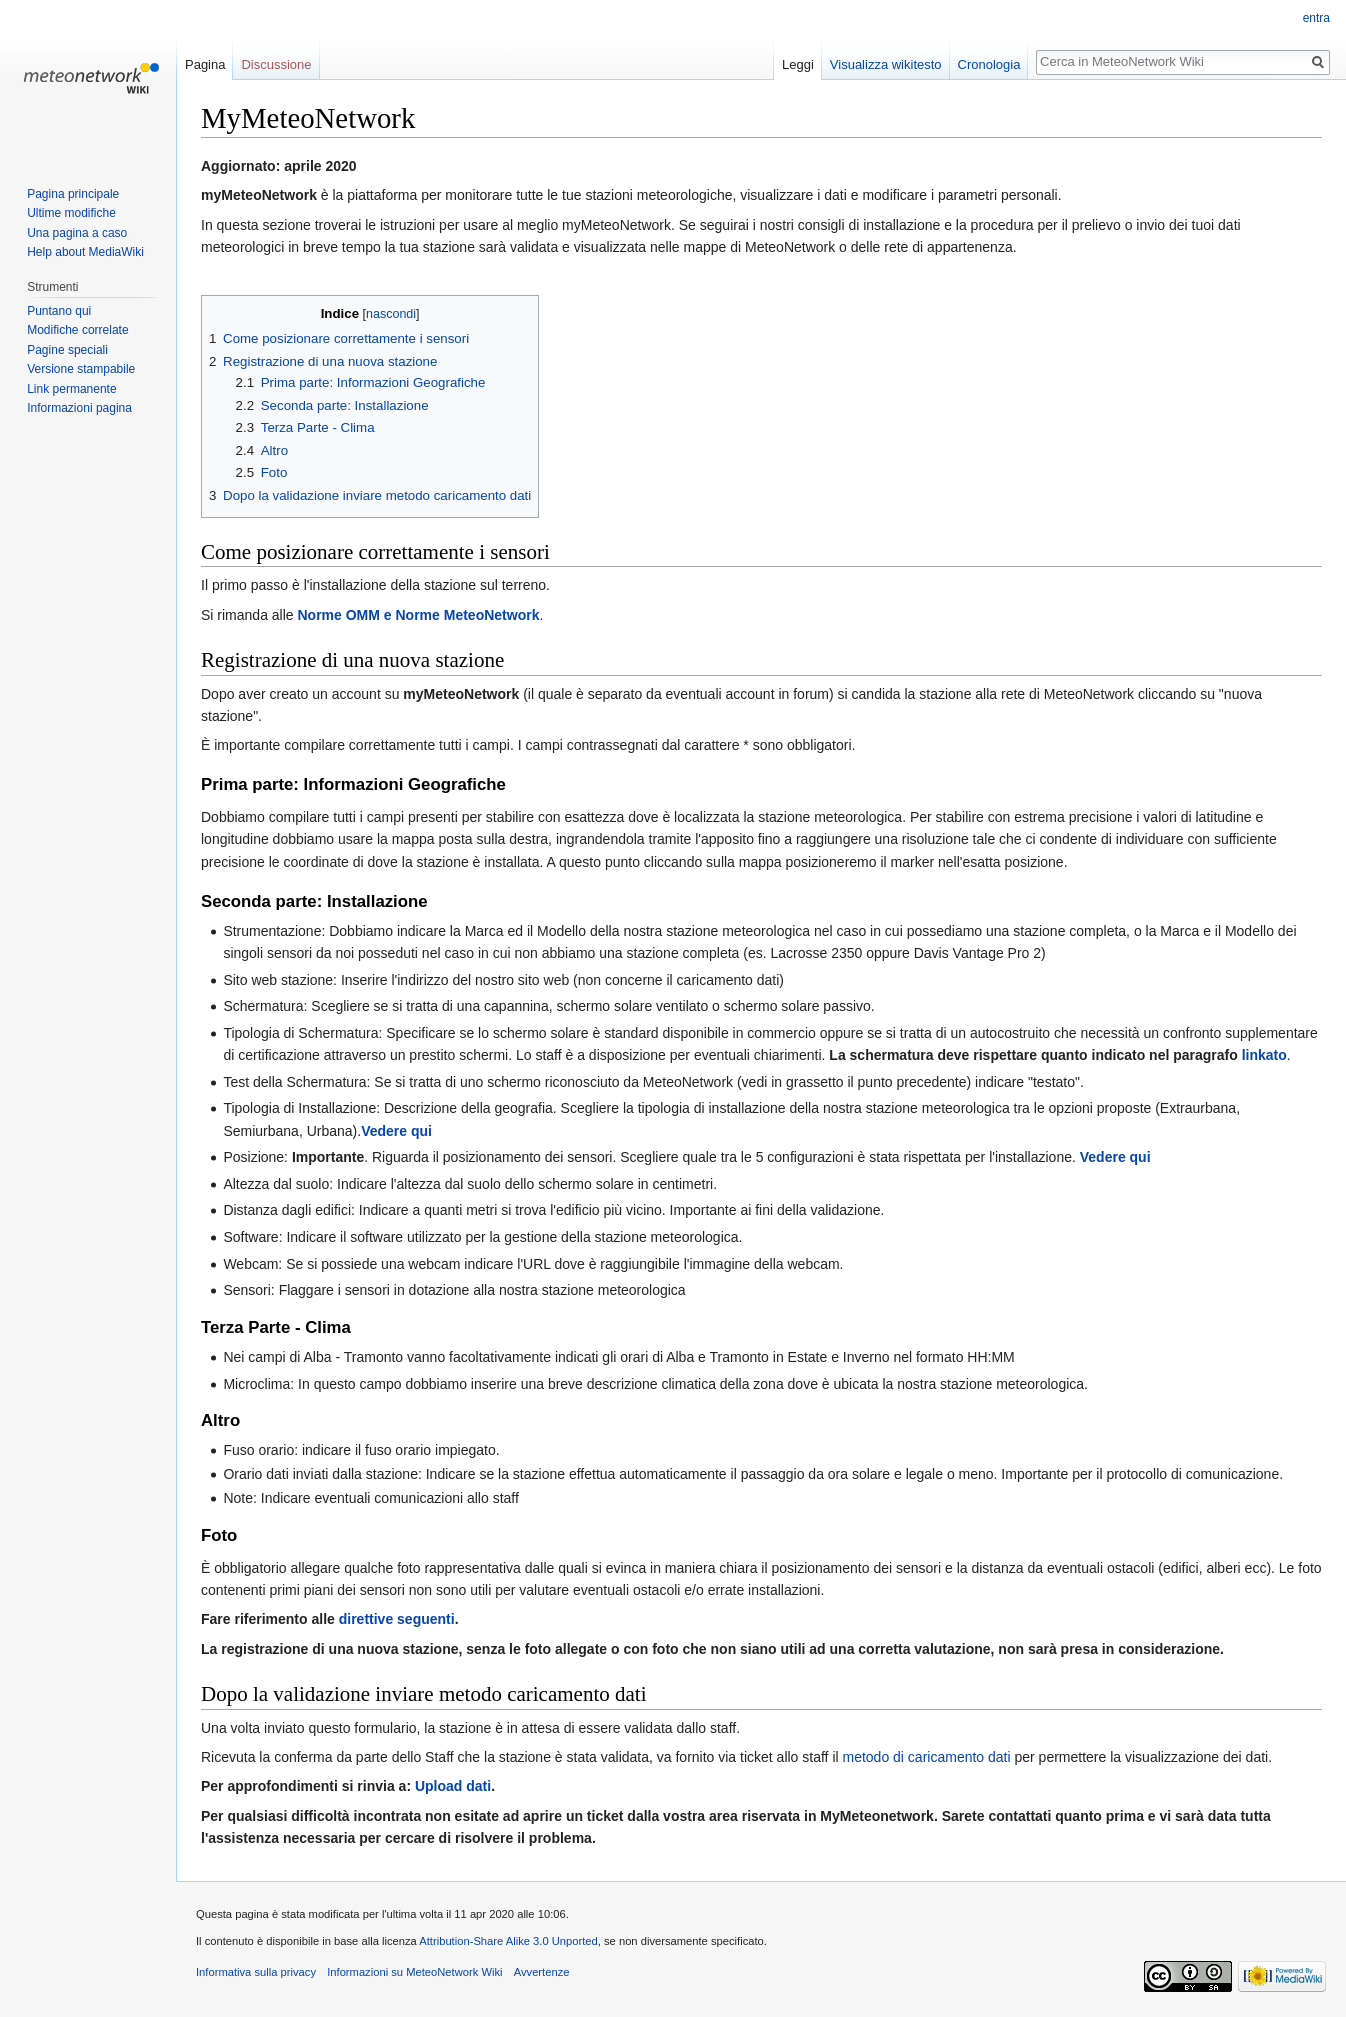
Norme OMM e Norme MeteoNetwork (419, 615)
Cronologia (989, 64)
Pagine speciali (67, 350)
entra (1316, 18)
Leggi (798, 64)
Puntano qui (59, 311)
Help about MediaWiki (85, 252)
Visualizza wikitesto (886, 64)
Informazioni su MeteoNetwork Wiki (414, 1972)
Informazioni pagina (79, 408)
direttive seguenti (397, 1619)
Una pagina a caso (77, 233)
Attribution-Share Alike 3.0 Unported (508, 1941)
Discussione (276, 64)
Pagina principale (73, 194)
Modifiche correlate (77, 330)
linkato (1264, 1055)
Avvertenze (542, 1972)
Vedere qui (396, 1131)
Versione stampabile (81, 369)
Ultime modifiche (71, 213)
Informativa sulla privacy (256, 1972)
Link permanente (71, 389)
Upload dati (453, 1786)
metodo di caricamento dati (927, 1757)
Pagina (205, 64)
